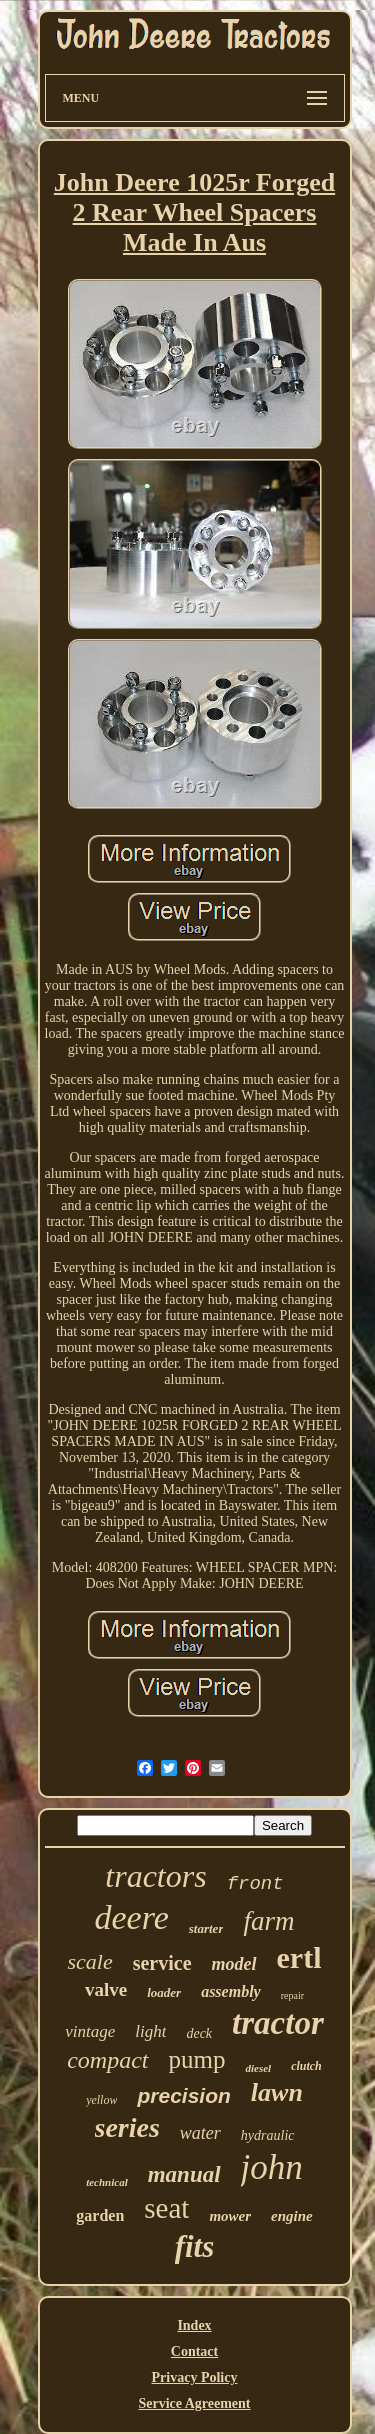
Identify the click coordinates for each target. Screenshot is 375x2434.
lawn (277, 2092)
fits (195, 2246)
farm (268, 1921)
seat (166, 2208)
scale (89, 1961)
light (150, 2031)
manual (184, 2174)
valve (106, 1989)
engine (292, 2216)
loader (164, 1992)
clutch (306, 2066)
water (200, 2133)
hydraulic (268, 2135)
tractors (155, 1876)
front (255, 1884)
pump (197, 2059)
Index (194, 2325)
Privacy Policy (195, 2377)
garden (100, 2215)
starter (206, 1928)
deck (199, 2033)
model (234, 1964)
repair (292, 1995)
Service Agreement (194, 2403)
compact (107, 2060)
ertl (299, 1957)
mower (230, 2216)
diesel (258, 2068)
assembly (231, 1991)
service (162, 1963)
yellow (101, 2100)
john (272, 2167)
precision (183, 2095)
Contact (194, 2351)
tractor (278, 2023)
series (127, 2127)
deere (132, 1917)
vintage (90, 2031)
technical (107, 2182)
